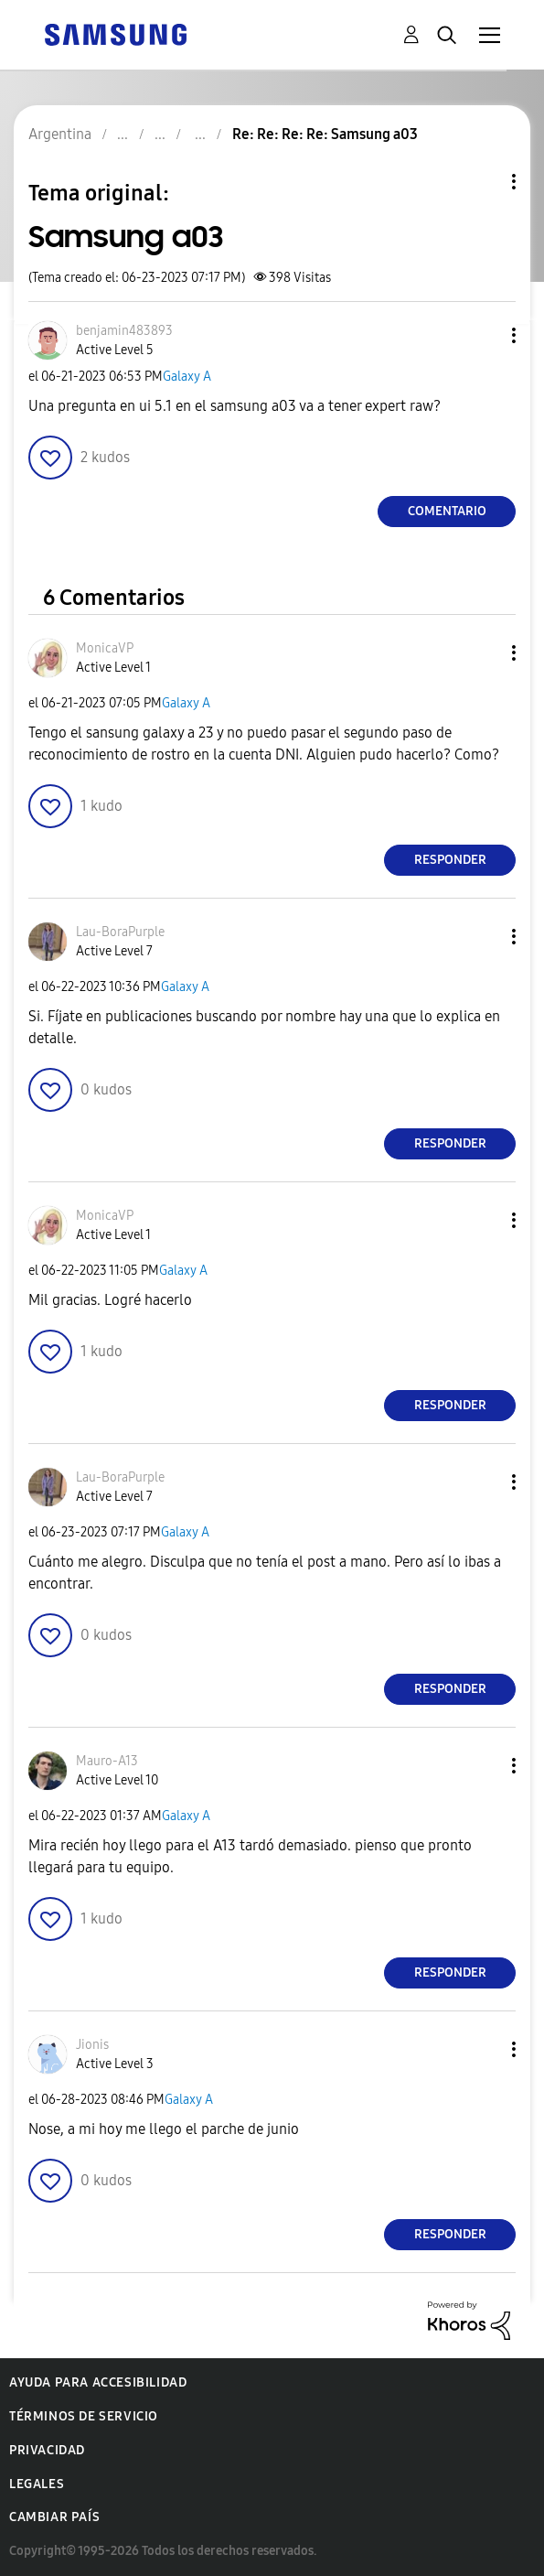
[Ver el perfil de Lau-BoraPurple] (120, 932)
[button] (484, 335)
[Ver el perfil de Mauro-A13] (107, 1761)
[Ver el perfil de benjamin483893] (124, 331)
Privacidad (47, 2450)
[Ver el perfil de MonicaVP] (104, 648)
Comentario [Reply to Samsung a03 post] (447, 511)
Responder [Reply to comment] (450, 860)
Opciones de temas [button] (483, 181)
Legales (36, 2484)
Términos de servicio (83, 2416)
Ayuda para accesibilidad (98, 2382)
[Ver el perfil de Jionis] (92, 2045)
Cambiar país (54, 2517)
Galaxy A (187, 376)
